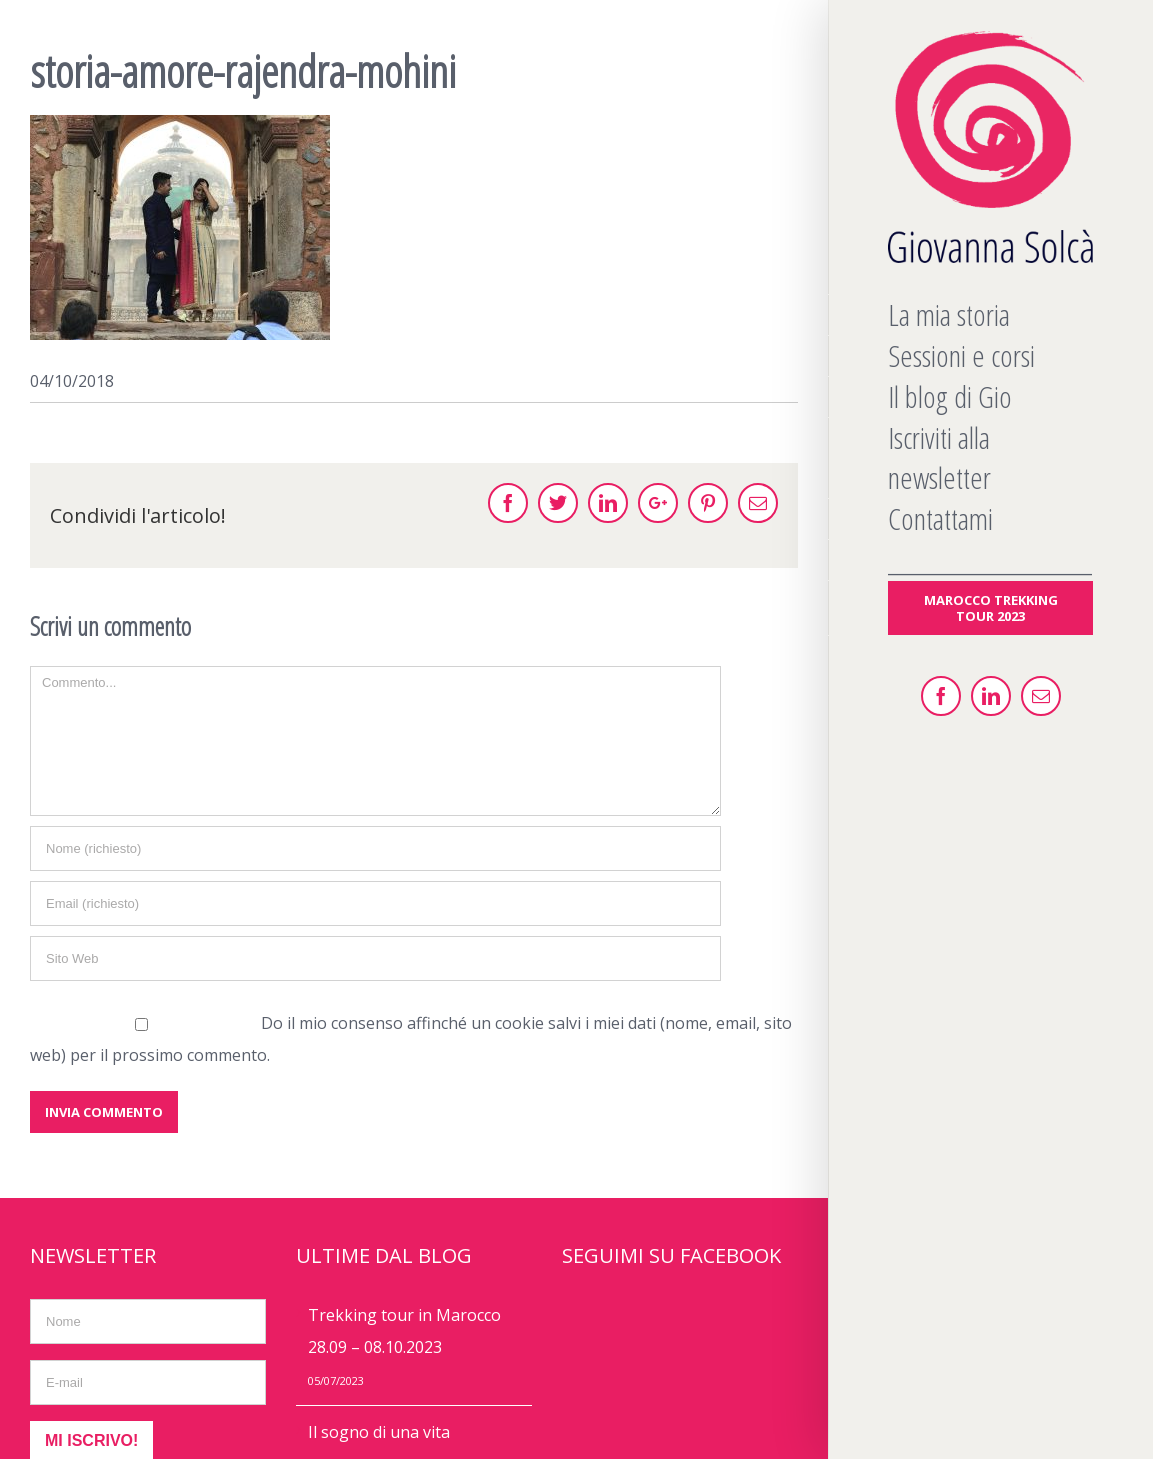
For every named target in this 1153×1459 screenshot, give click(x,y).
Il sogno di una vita (379, 1432)
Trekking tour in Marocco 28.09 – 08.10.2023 (404, 1331)
